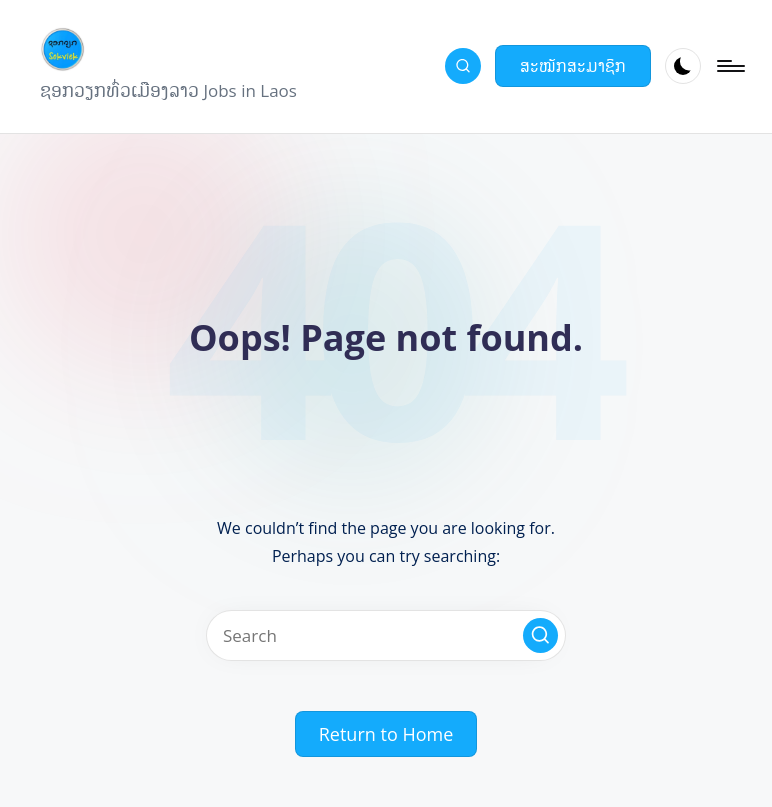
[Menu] (729, 66)
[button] (573, 66)
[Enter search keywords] (386, 635)
